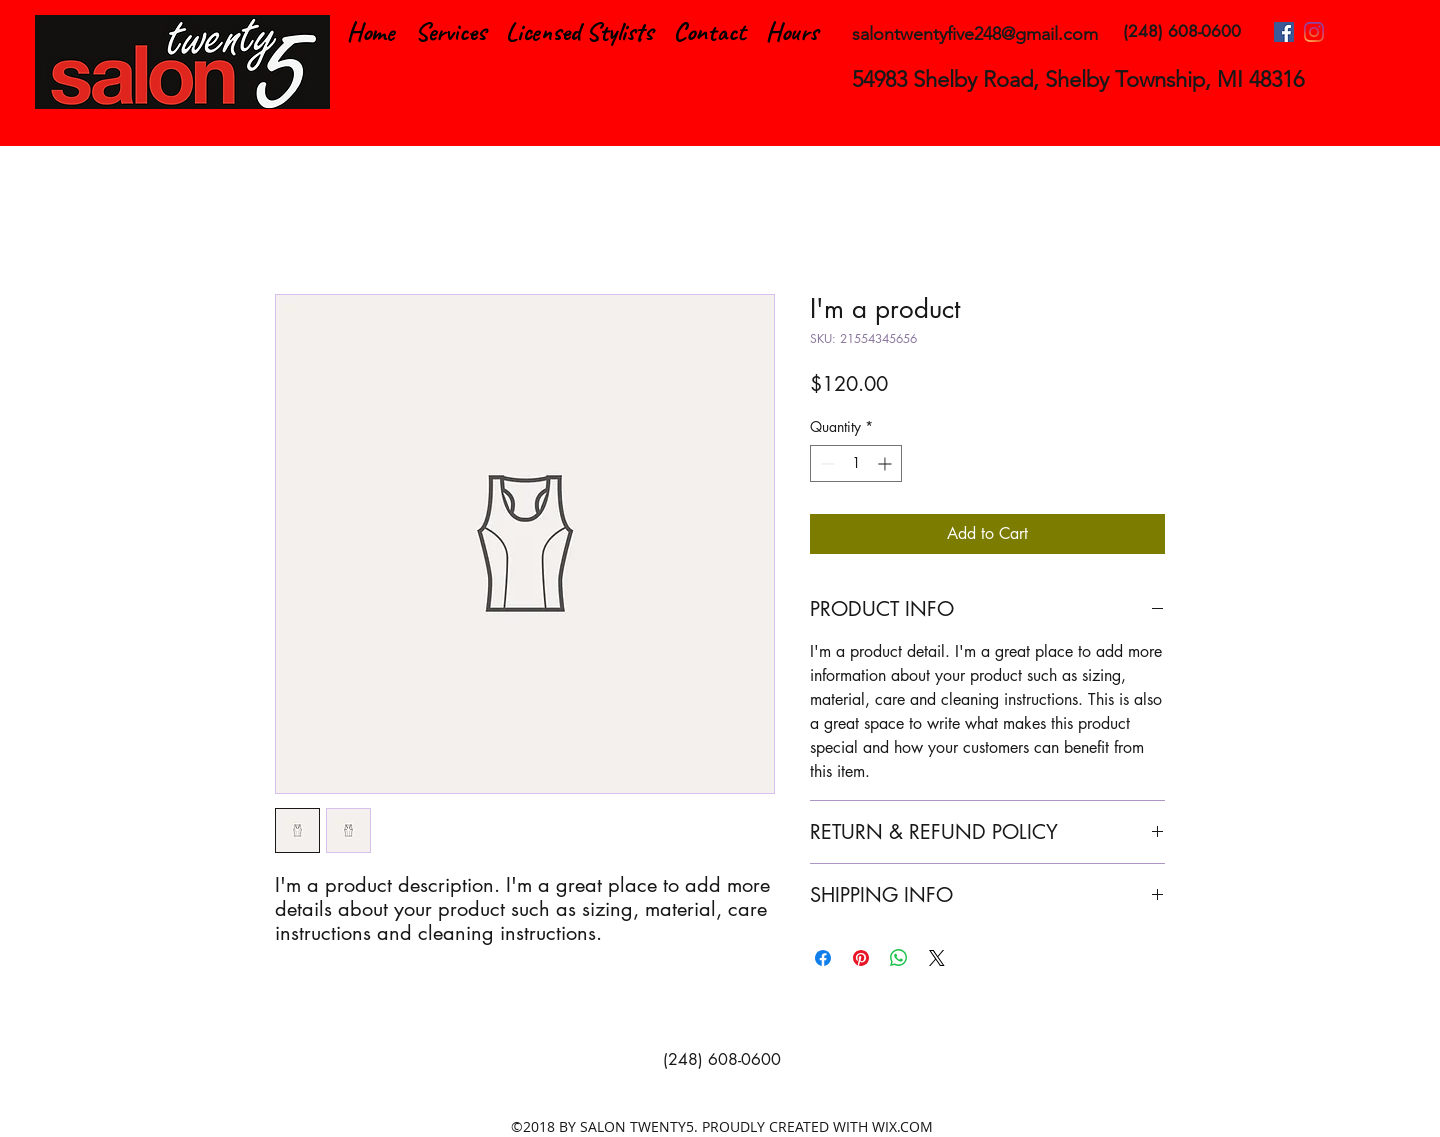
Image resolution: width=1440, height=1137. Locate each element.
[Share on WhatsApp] (899, 958)
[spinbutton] (856, 463)
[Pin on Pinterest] (861, 958)
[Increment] (886, 463)
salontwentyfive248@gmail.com (975, 34)
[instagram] (1314, 32)
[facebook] (1284, 32)
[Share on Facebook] (823, 958)
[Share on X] (937, 958)
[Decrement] (825, 463)
